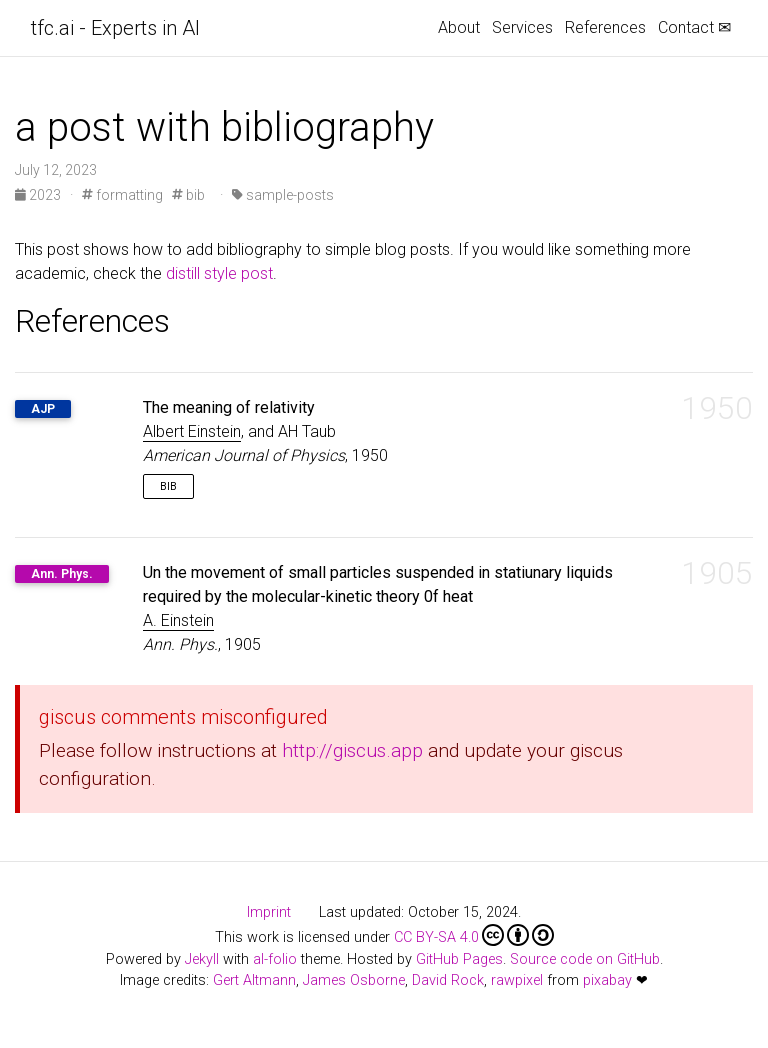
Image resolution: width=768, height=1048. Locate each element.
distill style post (219, 273)
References (605, 27)
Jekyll (202, 959)
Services (522, 27)
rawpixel (517, 980)
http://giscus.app (352, 750)
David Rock (448, 980)
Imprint (269, 912)
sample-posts (283, 195)
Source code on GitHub (585, 959)
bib (188, 195)
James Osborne (354, 980)
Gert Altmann (254, 980)
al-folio (275, 959)
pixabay (607, 980)
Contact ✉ (694, 27)
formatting (122, 195)
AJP (43, 409)
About (459, 27)
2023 (39, 195)
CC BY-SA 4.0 (474, 935)
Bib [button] (168, 486)
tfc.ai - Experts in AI (115, 28)
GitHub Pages (459, 959)
